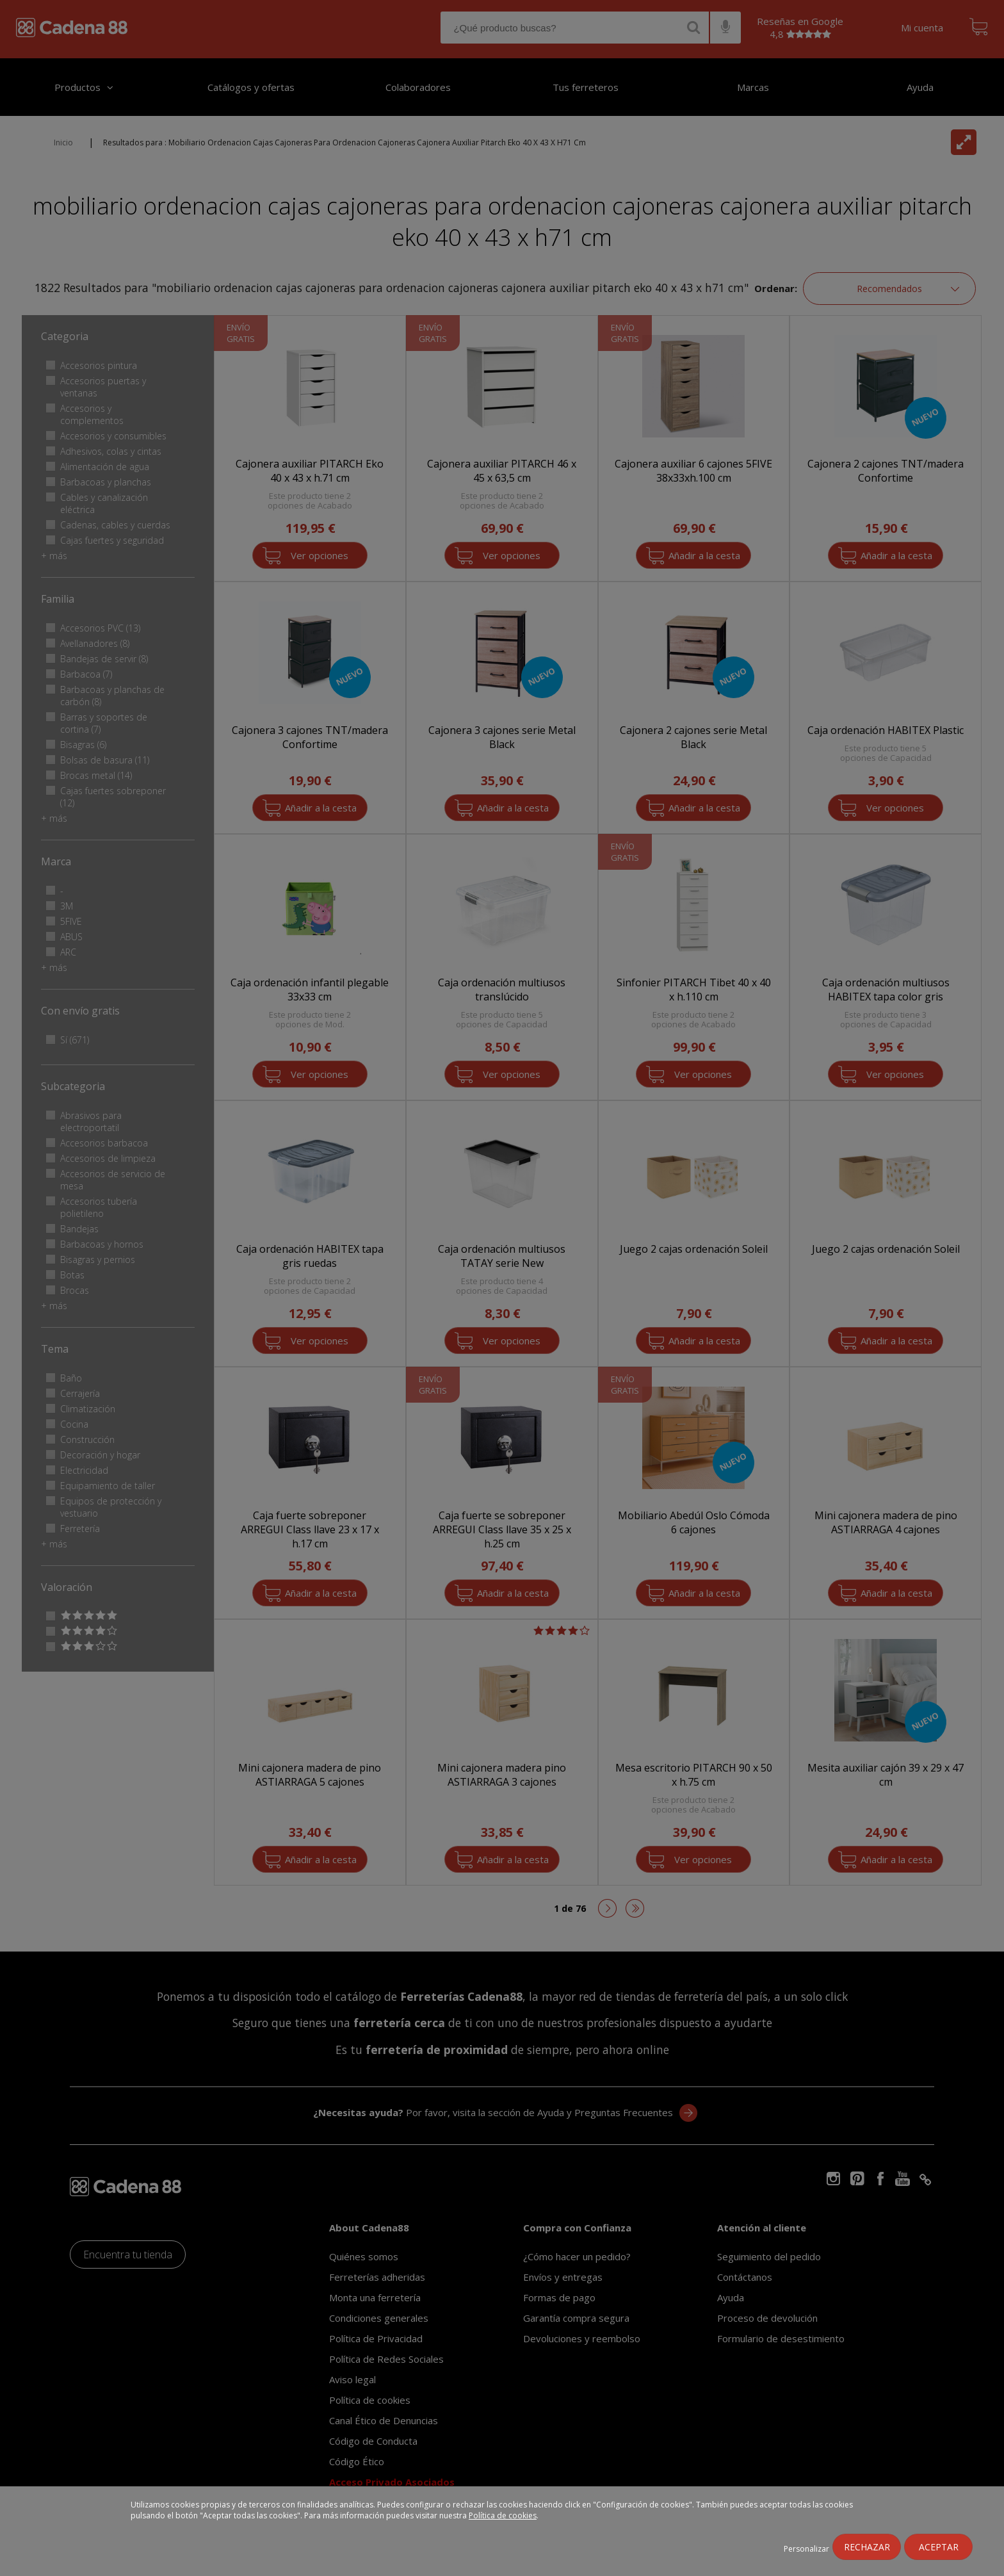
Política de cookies (503, 2515)
